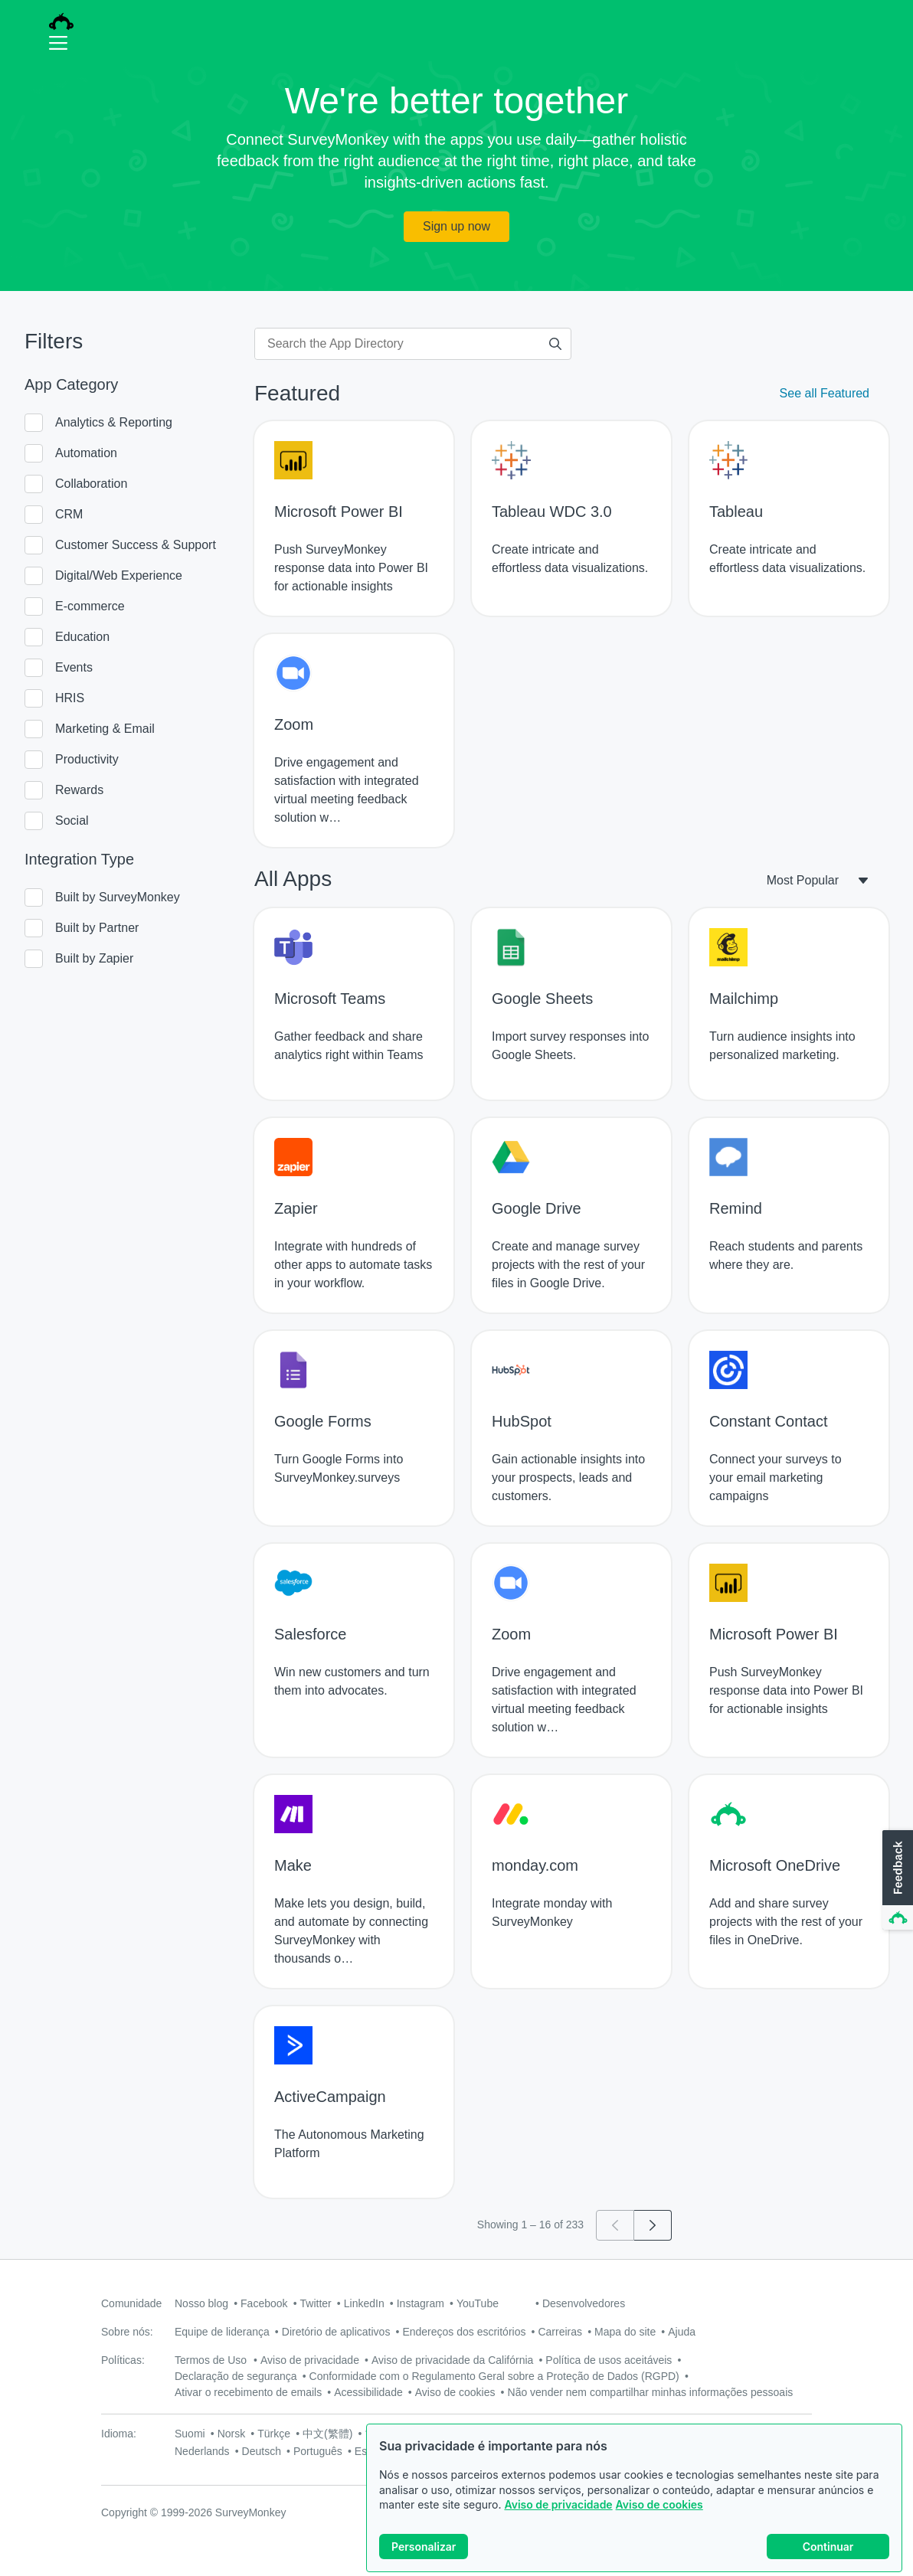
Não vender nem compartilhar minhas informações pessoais (651, 2392)
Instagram (420, 2303)
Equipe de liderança (222, 2332)
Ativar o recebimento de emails (248, 2392)
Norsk (232, 2433)
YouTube (477, 2303)
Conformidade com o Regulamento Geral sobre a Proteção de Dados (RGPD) (494, 2376)
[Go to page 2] (653, 2225)
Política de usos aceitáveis (608, 2360)
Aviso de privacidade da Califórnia (452, 2360)
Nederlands (202, 2451)
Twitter (316, 2303)
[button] (896, 1880)
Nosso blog (201, 2303)
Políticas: (123, 2360)
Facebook (264, 2303)
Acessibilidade (368, 2392)
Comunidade (131, 2303)
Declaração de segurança (236, 2376)
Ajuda (681, 2332)
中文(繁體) (327, 2433)
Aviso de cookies (659, 2504)
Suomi (190, 2433)
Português (317, 2451)
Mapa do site (625, 2332)
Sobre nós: (127, 2332)
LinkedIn (364, 2303)
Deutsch (261, 2451)
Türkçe (273, 2433)
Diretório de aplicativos (336, 2332)
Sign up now (456, 226)
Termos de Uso (211, 2360)
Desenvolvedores (583, 2303)
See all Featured (824, 393)
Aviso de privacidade (558, 2504)
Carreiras (560, 2332)
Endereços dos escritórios (463, 2332)
